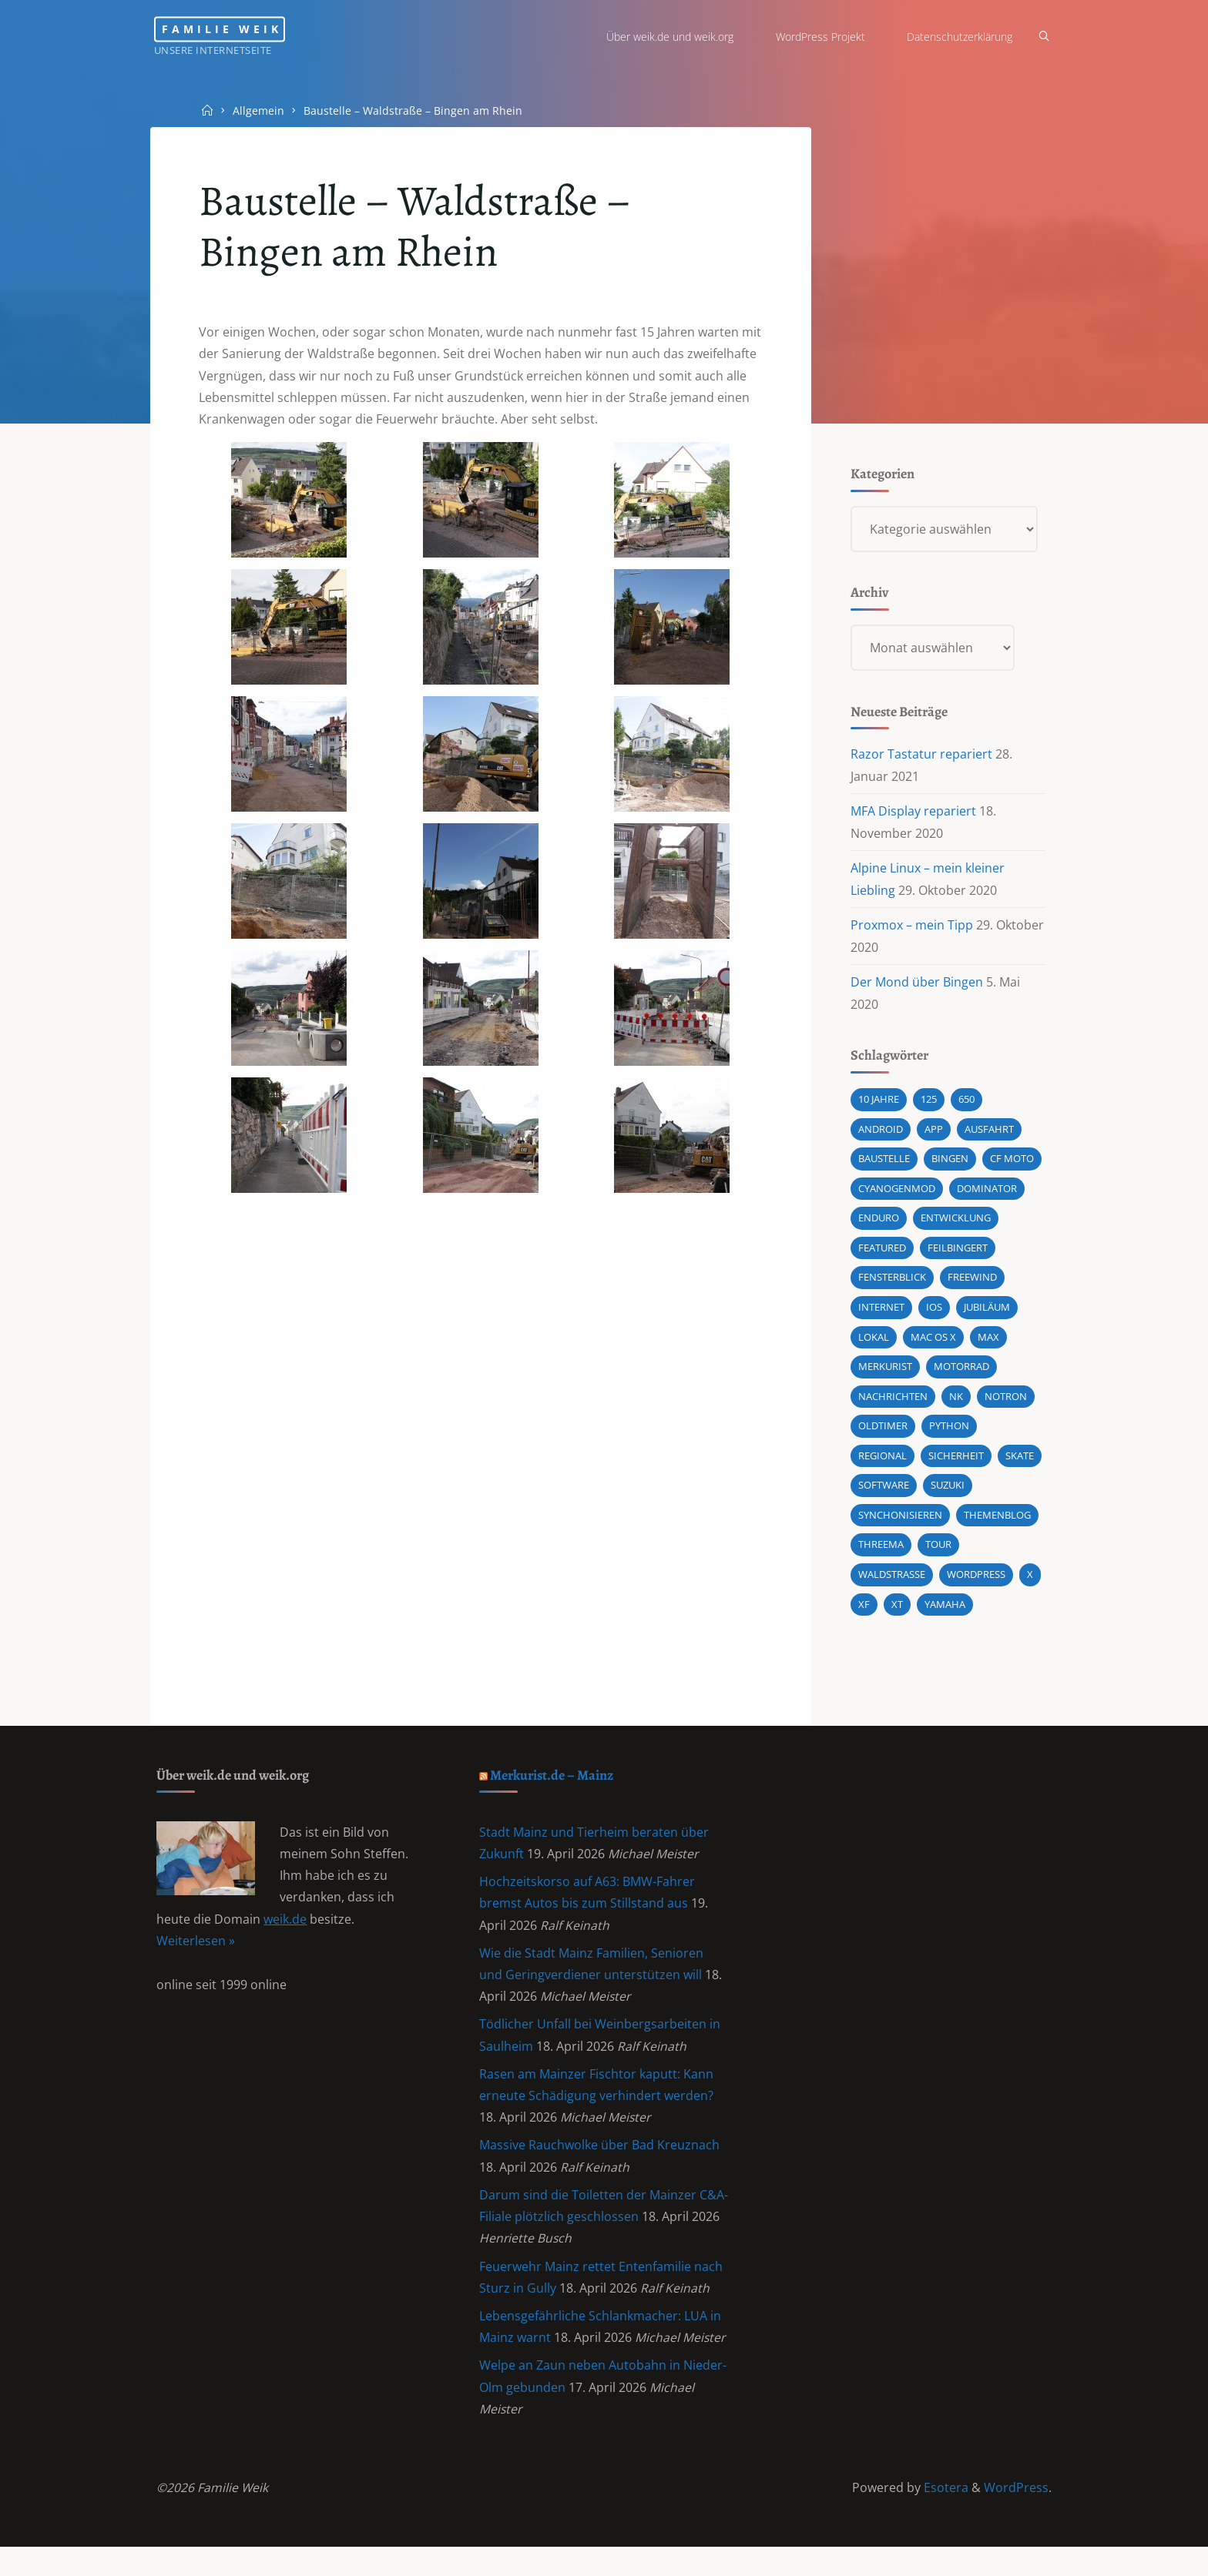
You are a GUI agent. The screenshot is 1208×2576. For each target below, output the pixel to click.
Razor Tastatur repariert (921, 758)
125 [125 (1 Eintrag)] (928, 1107)
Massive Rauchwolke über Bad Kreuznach (600, 2167)
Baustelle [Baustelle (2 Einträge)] (883, 1167)
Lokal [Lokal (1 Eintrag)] (872, 1347)
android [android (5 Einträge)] (879, 1137)
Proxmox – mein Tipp (911, 930)
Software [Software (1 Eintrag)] (882, 1497)
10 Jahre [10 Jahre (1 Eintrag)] (877, 1107)
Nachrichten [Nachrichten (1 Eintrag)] (892, 1407)
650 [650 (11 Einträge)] (966, 1107)
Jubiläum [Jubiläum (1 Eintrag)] (986, 1317)
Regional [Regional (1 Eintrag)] (881, 1467)
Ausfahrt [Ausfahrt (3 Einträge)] (988, 1137)
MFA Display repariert (912, 815)
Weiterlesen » (196, 1958)
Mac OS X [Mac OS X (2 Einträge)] (932, 1347)
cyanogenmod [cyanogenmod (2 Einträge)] (896, 1197)
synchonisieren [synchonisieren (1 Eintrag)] (899, 1527)
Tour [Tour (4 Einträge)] (937, 1557)
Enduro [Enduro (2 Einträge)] (877, 1227)
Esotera (944, 2515)
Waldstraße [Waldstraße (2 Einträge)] (890, 1587)
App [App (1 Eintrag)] (933, 1137)
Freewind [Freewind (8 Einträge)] (971, 1287)
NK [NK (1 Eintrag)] (955, 1407)
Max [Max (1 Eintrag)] (987, 1347)
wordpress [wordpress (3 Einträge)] (975, 1587)
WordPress (1015, 2515)
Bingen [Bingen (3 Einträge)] (949, 1167)
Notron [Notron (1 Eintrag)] (1005, 1407)
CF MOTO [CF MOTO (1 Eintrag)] (1011, 1167)
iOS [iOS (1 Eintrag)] (933, 1317)
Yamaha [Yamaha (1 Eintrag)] (944, 1617)
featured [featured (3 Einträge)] (881, 1257)
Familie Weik (236, 29)
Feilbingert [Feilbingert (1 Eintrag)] (957, 1257)
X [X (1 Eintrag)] (1029, 1587)
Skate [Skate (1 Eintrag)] (1019, 1467)
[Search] (1040, 36)
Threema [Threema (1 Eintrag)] (880, 1557)
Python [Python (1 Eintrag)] (948, 1437)
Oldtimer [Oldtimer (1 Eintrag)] (882, 1437)
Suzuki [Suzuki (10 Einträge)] (947, 1497)
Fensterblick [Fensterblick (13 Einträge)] (891, 1287)
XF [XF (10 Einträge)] (863, 1617)
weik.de (285, 1936)
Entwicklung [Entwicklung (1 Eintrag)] (955, 1227)
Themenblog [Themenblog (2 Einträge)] (996, 1527)
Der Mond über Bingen (916, 988)
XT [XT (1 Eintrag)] (896, 1617)
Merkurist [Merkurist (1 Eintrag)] (884, 1377)
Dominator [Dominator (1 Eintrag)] (986, 1197)
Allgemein (260, 109)
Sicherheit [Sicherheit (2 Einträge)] (955, 1467)
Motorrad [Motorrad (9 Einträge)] (960, 1377)
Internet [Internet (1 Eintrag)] (880, 1317)
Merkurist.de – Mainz (555, 1789)
